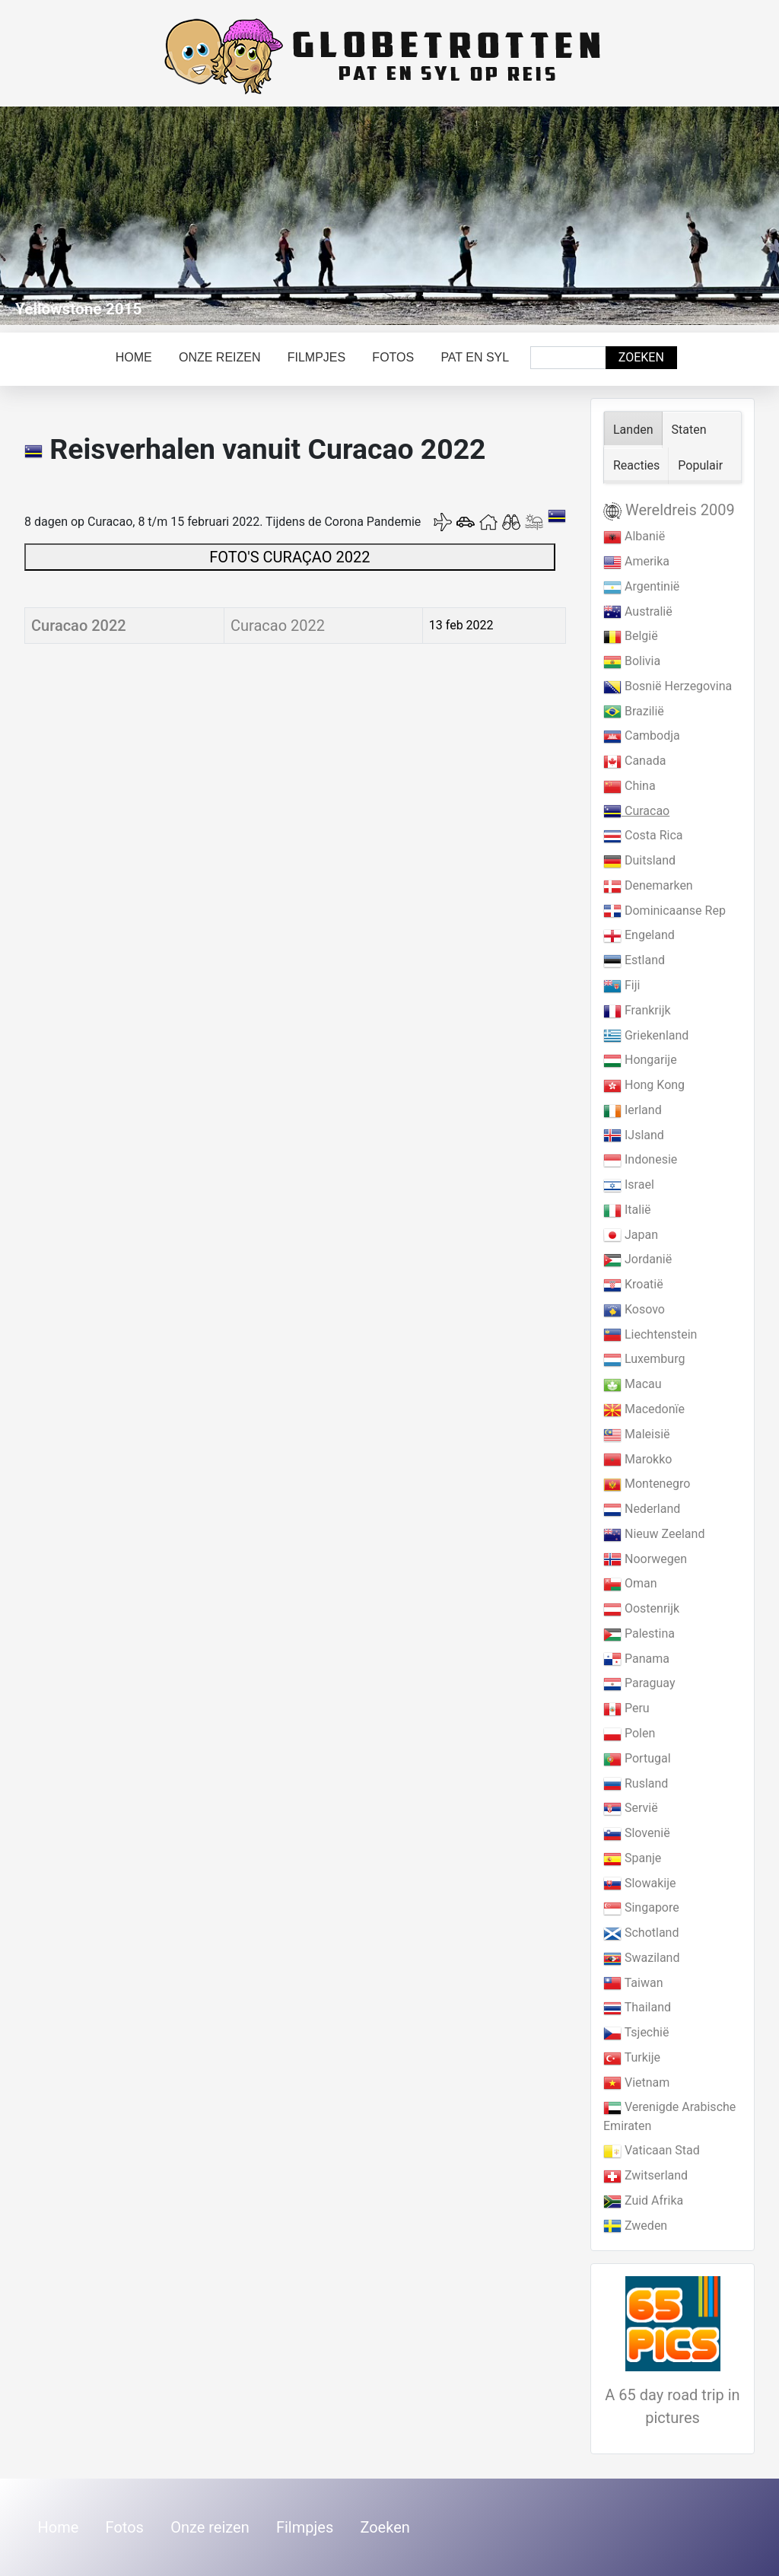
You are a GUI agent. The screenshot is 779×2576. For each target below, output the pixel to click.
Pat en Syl (474, 357)
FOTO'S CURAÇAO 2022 (289, 557)
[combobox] (568, 357)
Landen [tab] (633, 429)
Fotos (393, 357)
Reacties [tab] (636, 465)
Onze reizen (220, 357)
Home (134, 357)
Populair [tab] (700, 465)
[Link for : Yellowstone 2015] (389, 216)
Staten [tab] (689, 429)
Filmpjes (316, 357)
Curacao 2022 (78, 625)
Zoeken (641, 357)
